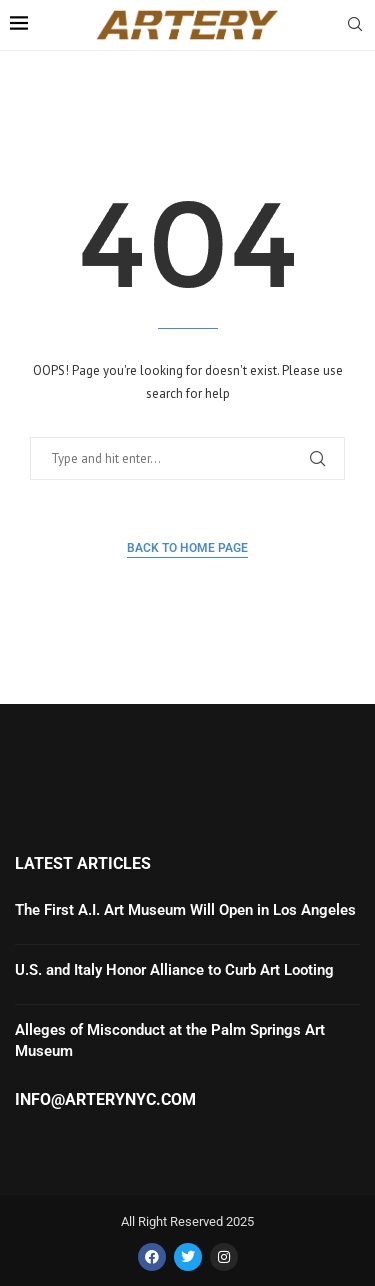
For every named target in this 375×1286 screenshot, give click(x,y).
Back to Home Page (187, 548)
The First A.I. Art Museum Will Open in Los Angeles (185, 910)
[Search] (355, 26)
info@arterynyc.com (105, 1100)
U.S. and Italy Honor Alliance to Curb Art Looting (174, 970)
